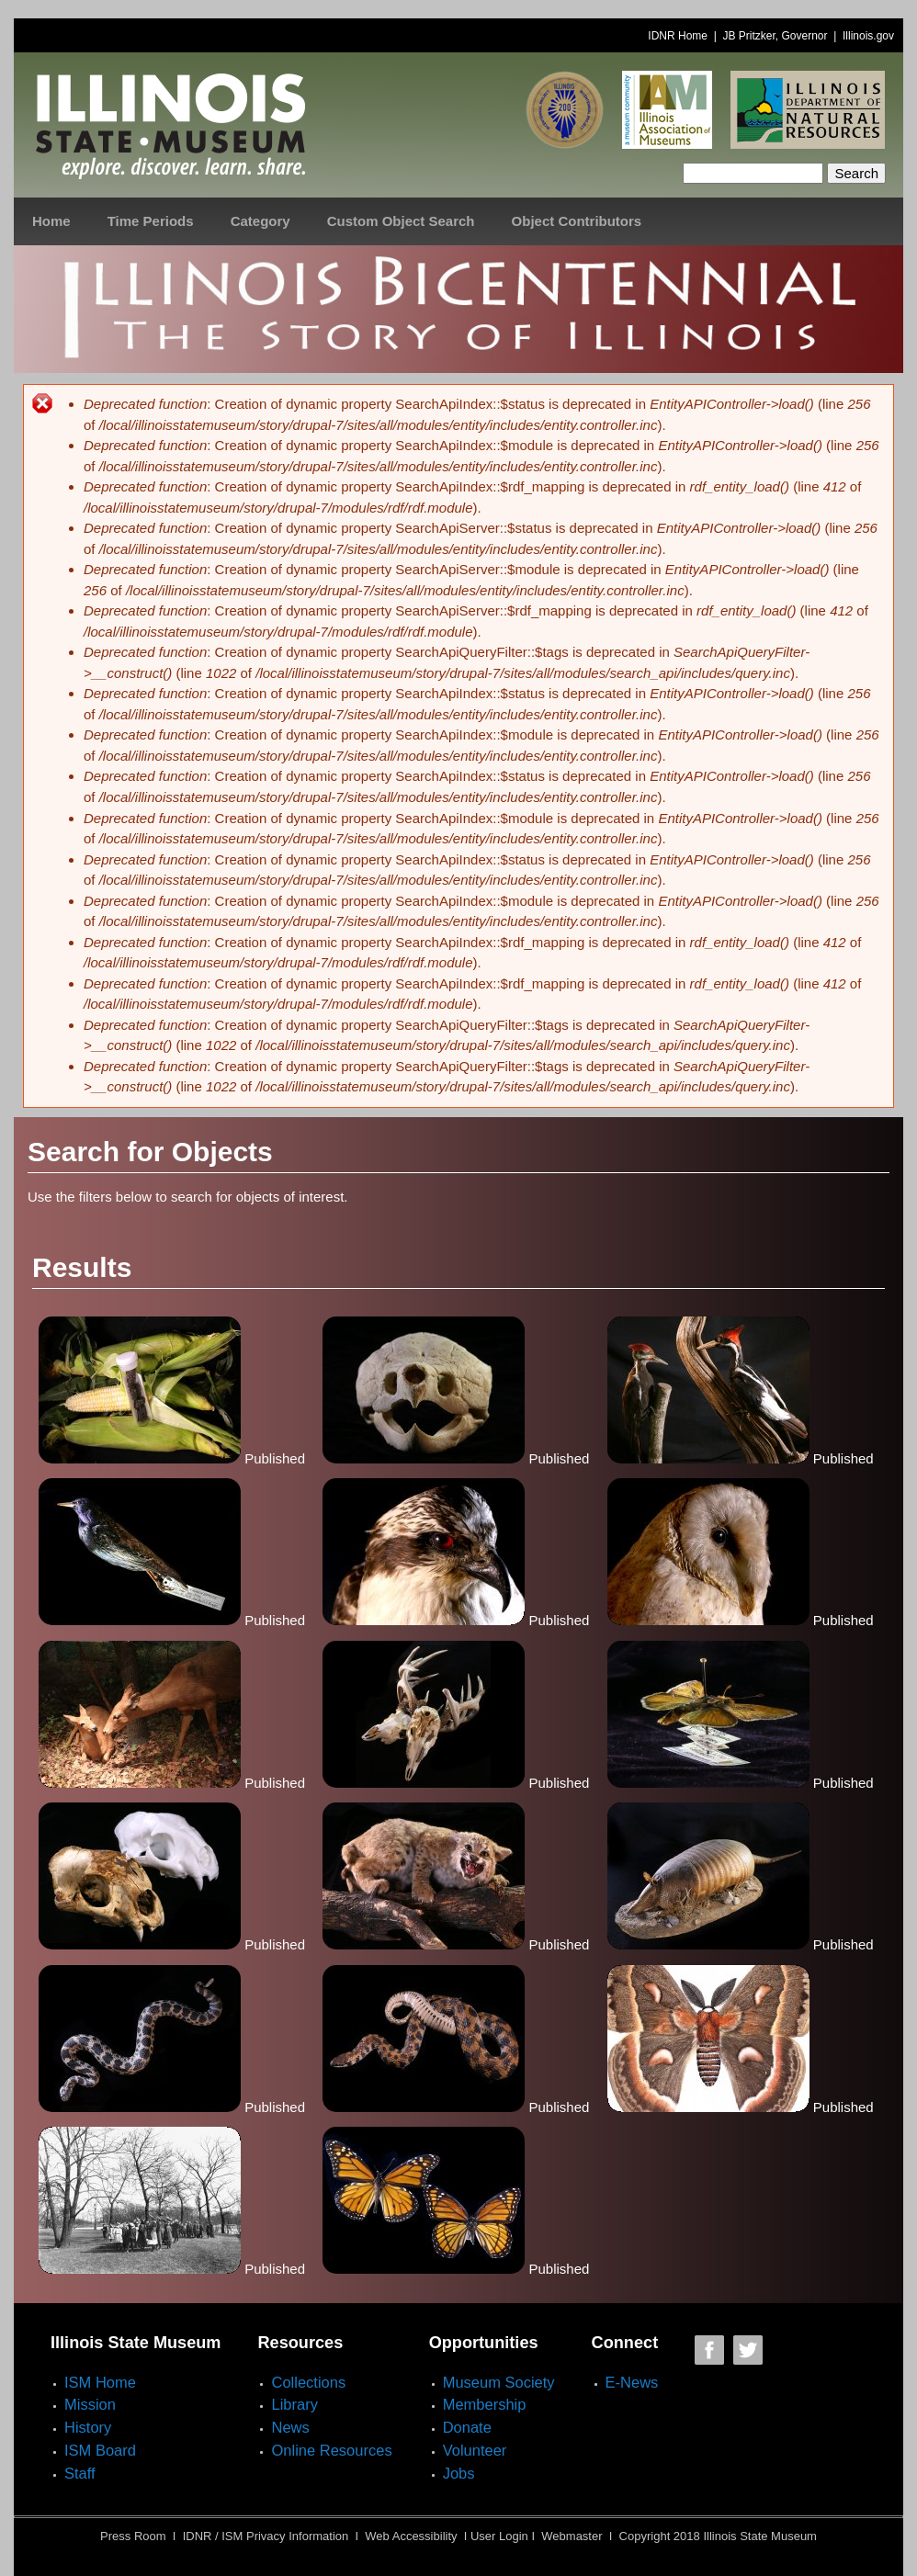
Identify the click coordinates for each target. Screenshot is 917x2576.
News (290, 2427)
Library (294, 2404)
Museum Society (499, 2382)
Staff (80, 2473)
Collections (308, 2382)
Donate (467, 2427)
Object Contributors (577, 221)
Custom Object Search (401, 221)
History (87, 2427)
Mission (90, 2404)
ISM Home (100, 2382)
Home (51, 221)
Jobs (459, 2473)
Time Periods (151, 221)
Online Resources (331, 2450)
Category (260, 221)
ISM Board (100, 2450)
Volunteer (475, 2450)
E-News (632, 2382)
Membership (484, 2404)
